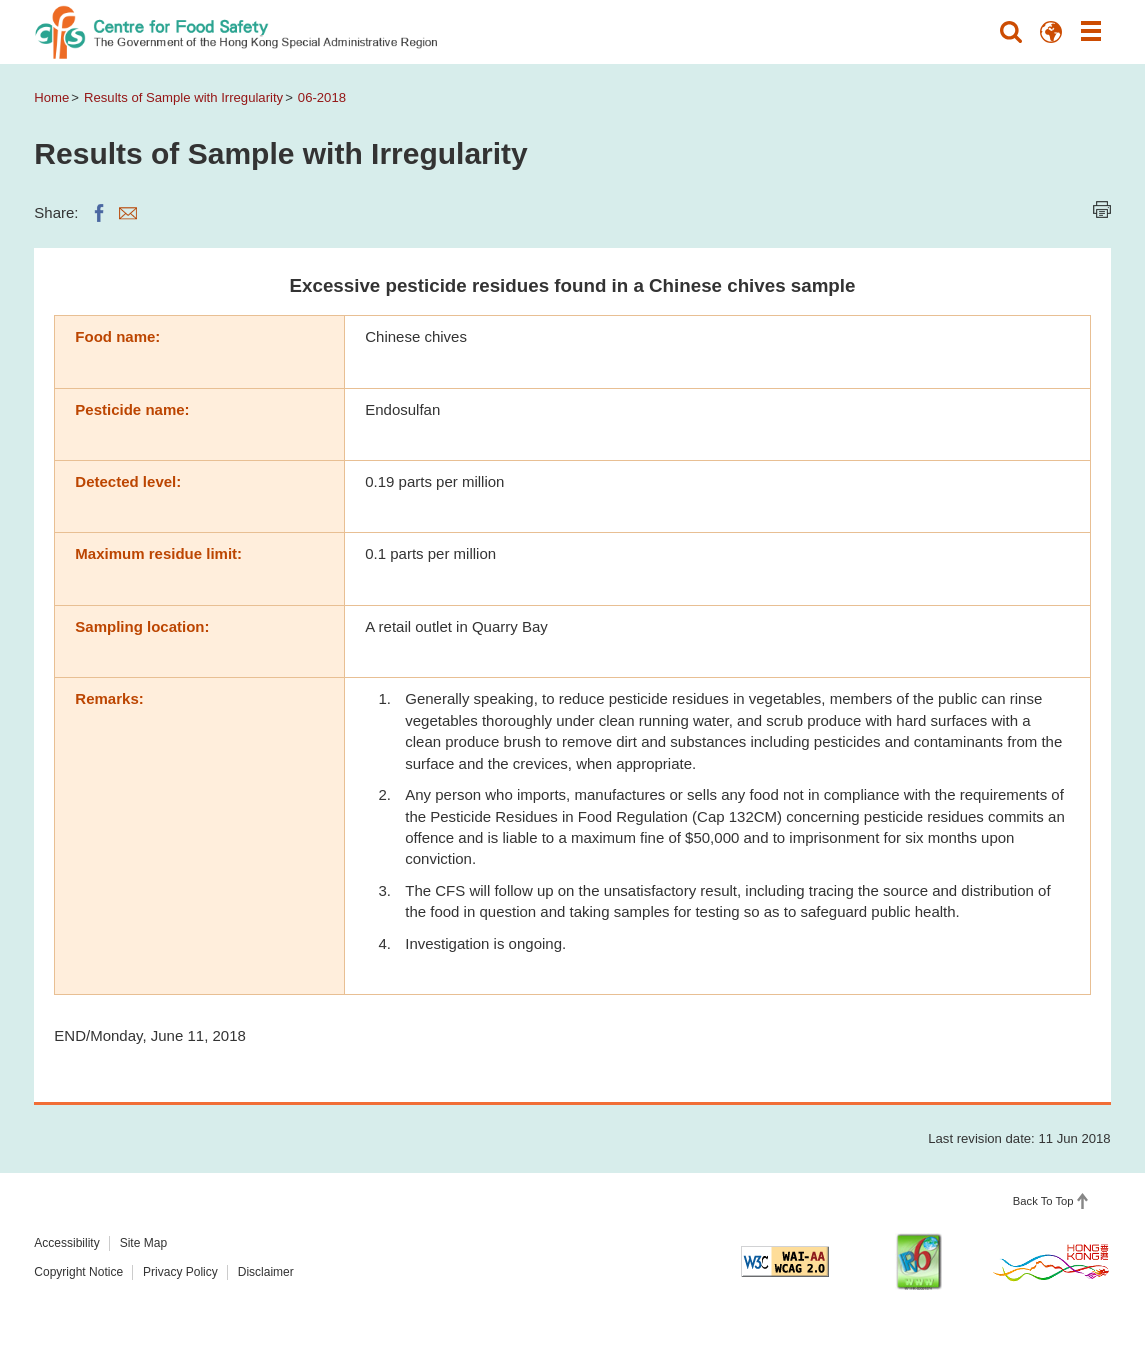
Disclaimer (266, 1272)
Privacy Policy (180, 1272)
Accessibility (66, 1243)
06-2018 (322, 97)
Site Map (143, 1243)
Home (51, 97)
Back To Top (1043, 1201)
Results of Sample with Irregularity (183, 97)
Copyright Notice (78, 1272)
